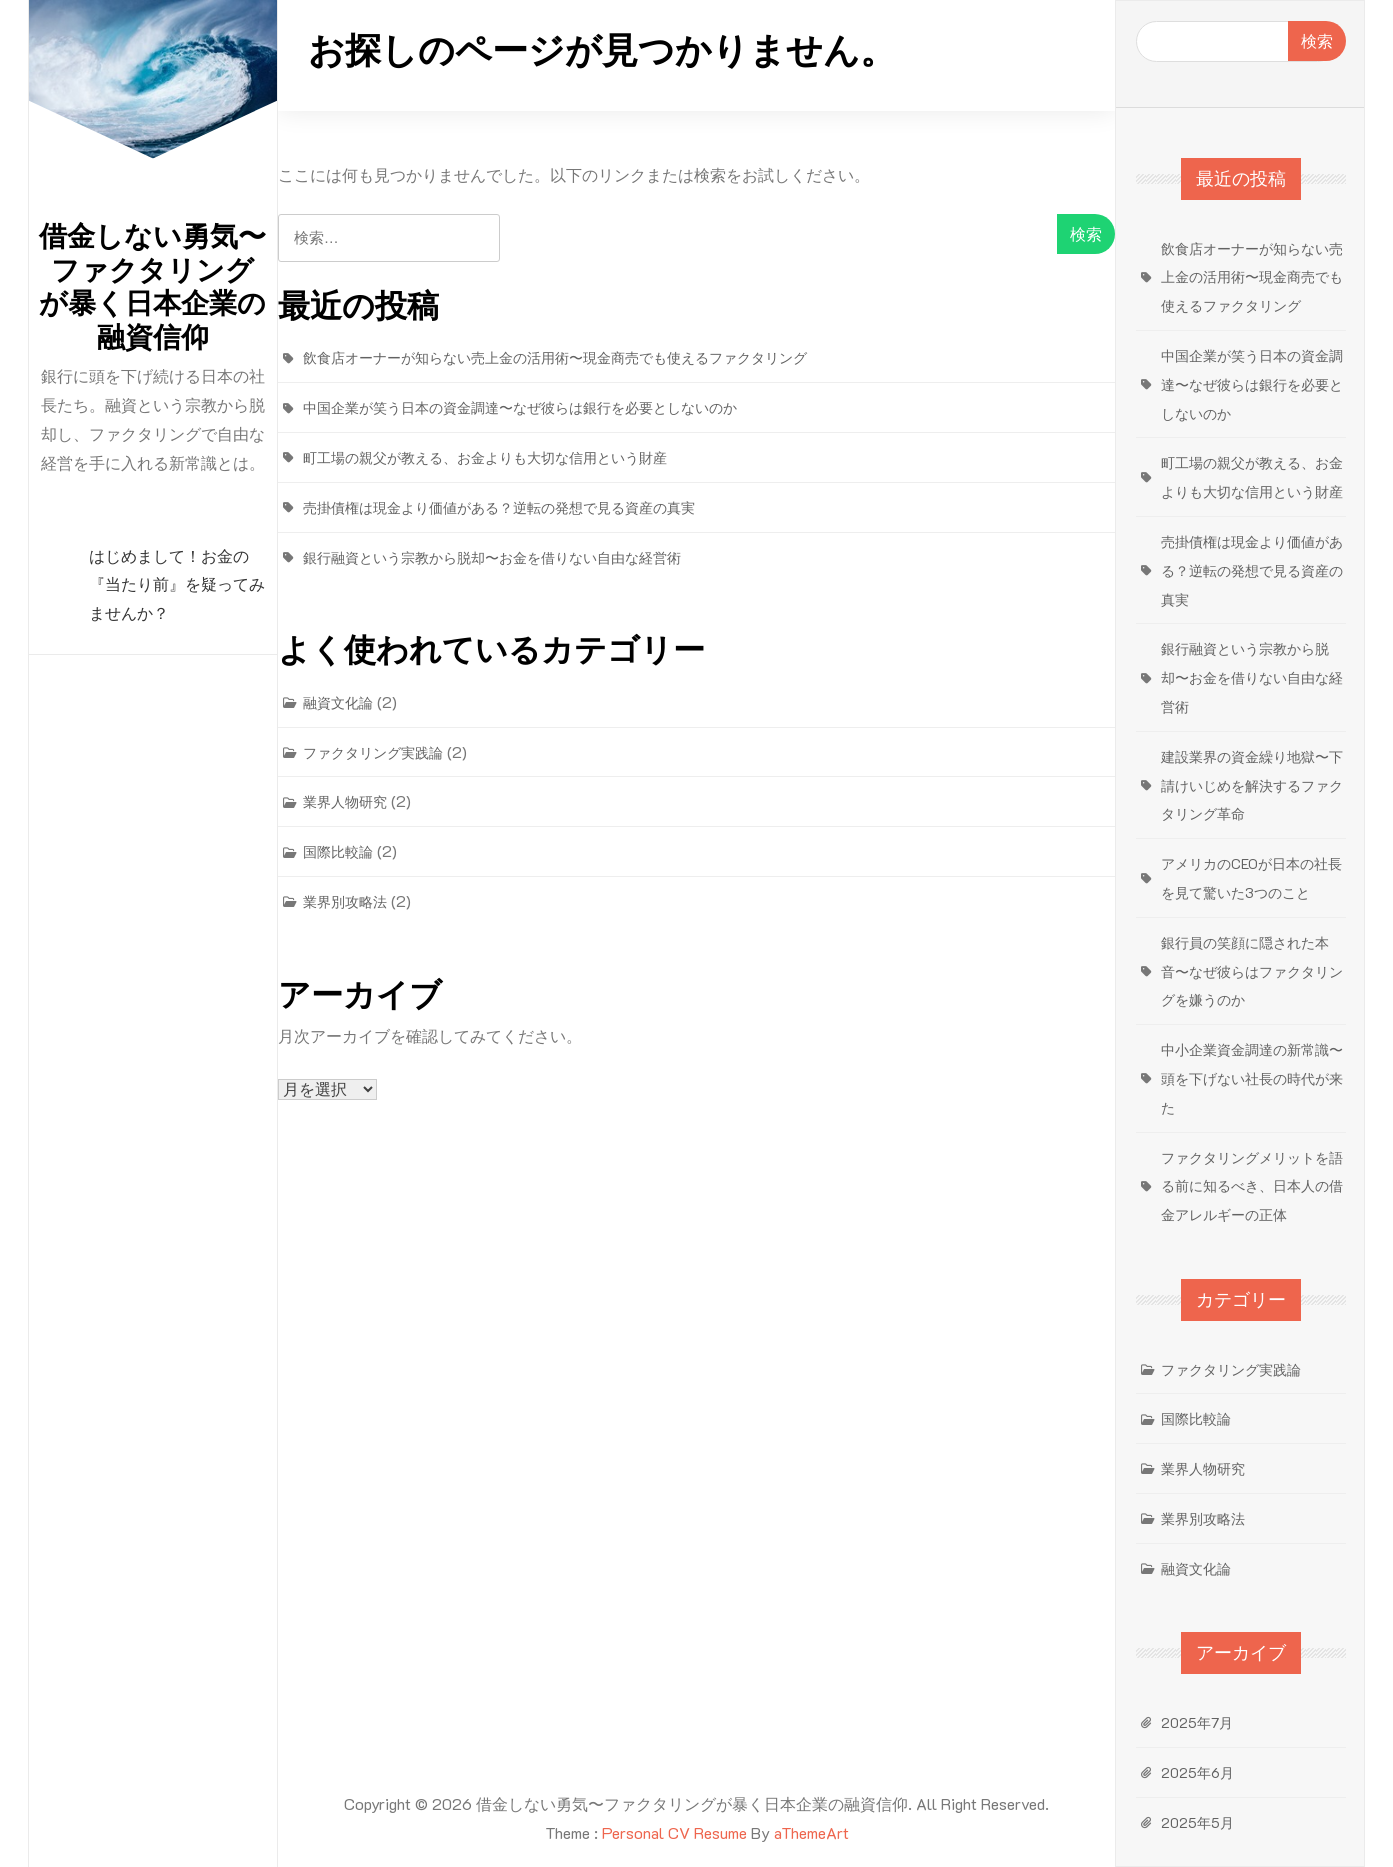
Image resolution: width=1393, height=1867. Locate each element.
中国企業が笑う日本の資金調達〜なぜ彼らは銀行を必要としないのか (520, 407)
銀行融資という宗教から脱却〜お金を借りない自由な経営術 (492, 557)
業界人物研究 (345, 801)
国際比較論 (338, 851)
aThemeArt (811, 1832)
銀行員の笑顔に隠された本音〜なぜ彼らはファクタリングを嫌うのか (1252, 971)
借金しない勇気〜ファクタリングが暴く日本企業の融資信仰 (152, 287)
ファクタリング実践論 (373, 752)
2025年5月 (1197, 1822)
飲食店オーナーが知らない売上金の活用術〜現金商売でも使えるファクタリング (555, 357)
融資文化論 (338, 702)
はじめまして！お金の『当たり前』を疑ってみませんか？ (177, 585)
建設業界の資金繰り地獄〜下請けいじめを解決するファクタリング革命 (1252, 785)
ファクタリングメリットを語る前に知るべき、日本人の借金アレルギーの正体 (1252, 1186)
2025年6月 (1197, 1772)
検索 (1317, 40)
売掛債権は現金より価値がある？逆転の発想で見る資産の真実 (499, 507)
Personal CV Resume (674, 1832)
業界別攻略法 (345, 901)
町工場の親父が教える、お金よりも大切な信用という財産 (485, 457)
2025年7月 (1197, 1722)
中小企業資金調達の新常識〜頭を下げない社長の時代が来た (1252, 1078)
